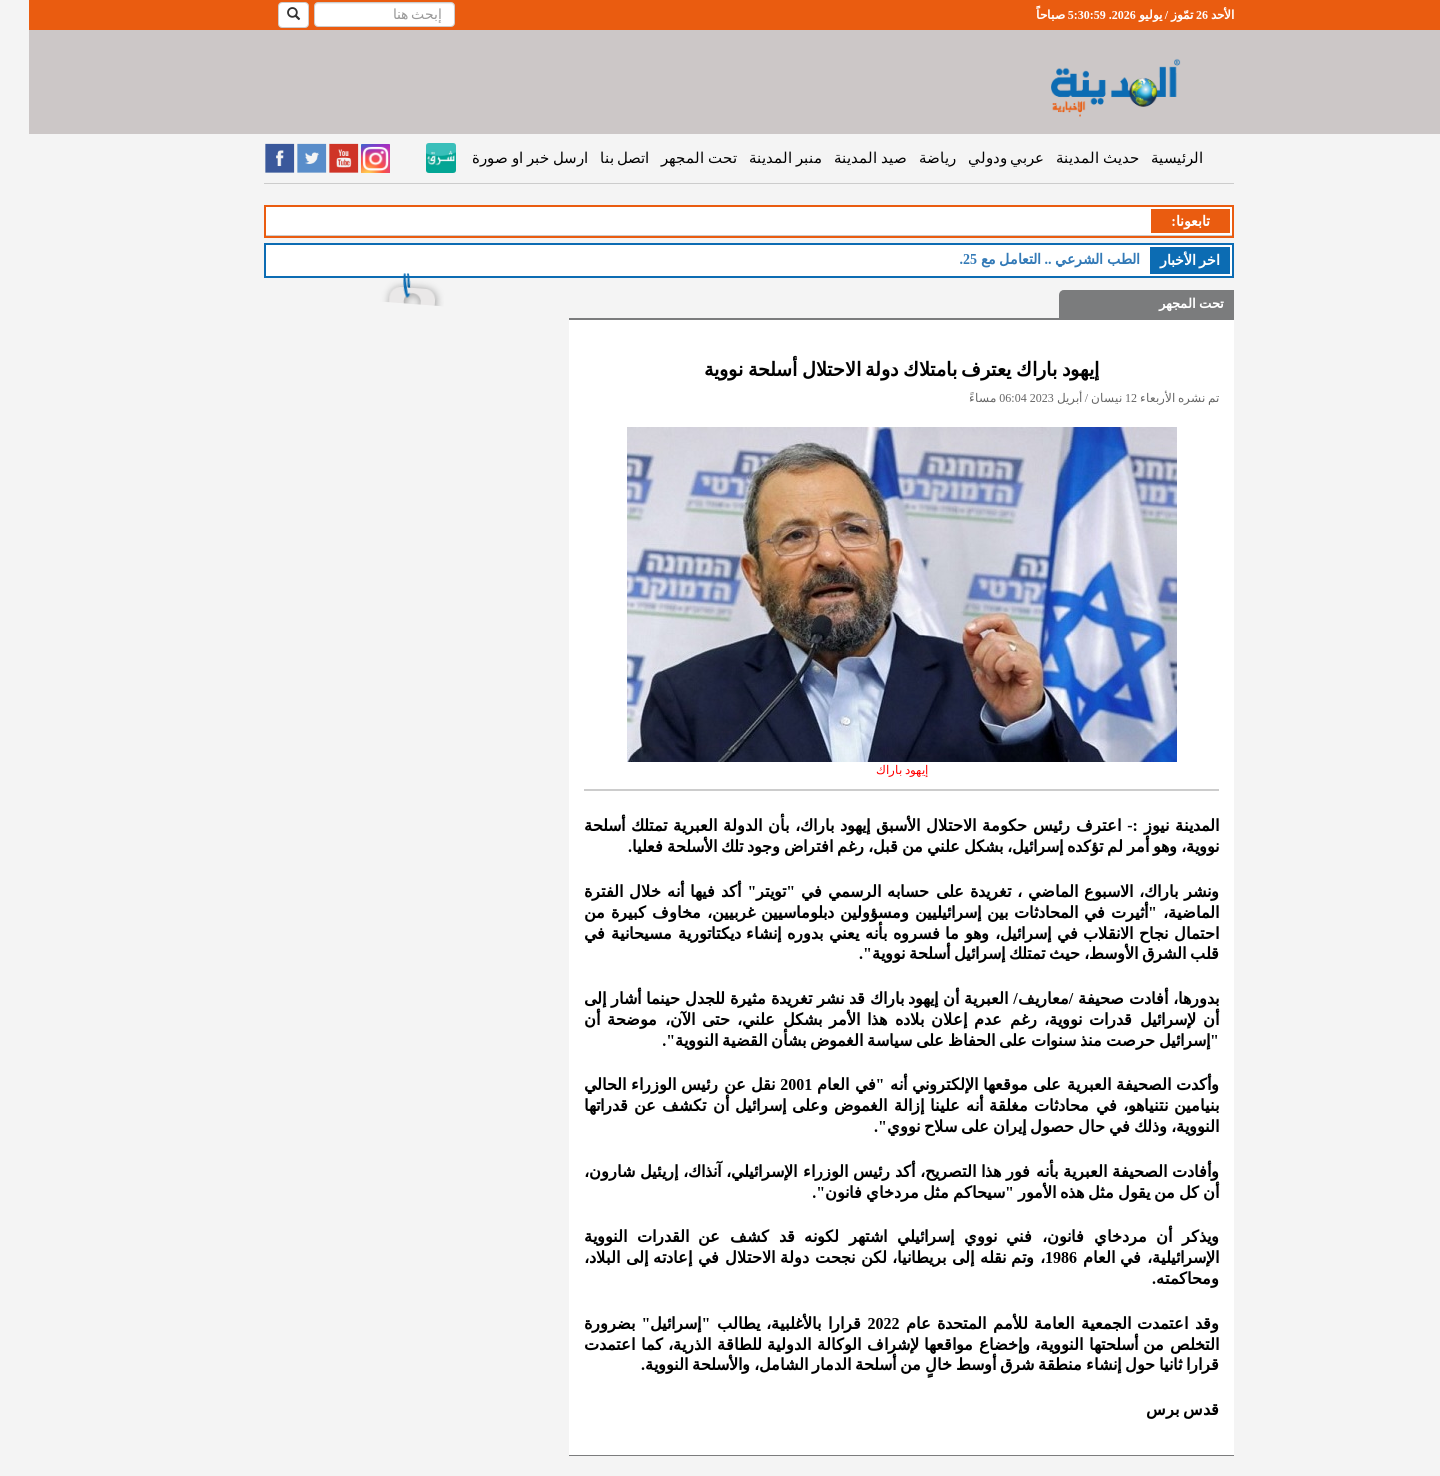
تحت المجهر (670, 158)
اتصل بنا (596, 158)
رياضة (908, 158)
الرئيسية (1148, 158)
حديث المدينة (1068, 158)
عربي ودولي (977, 158)
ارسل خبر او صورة (500, 158)
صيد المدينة (841, 158)
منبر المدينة (756, 158)
